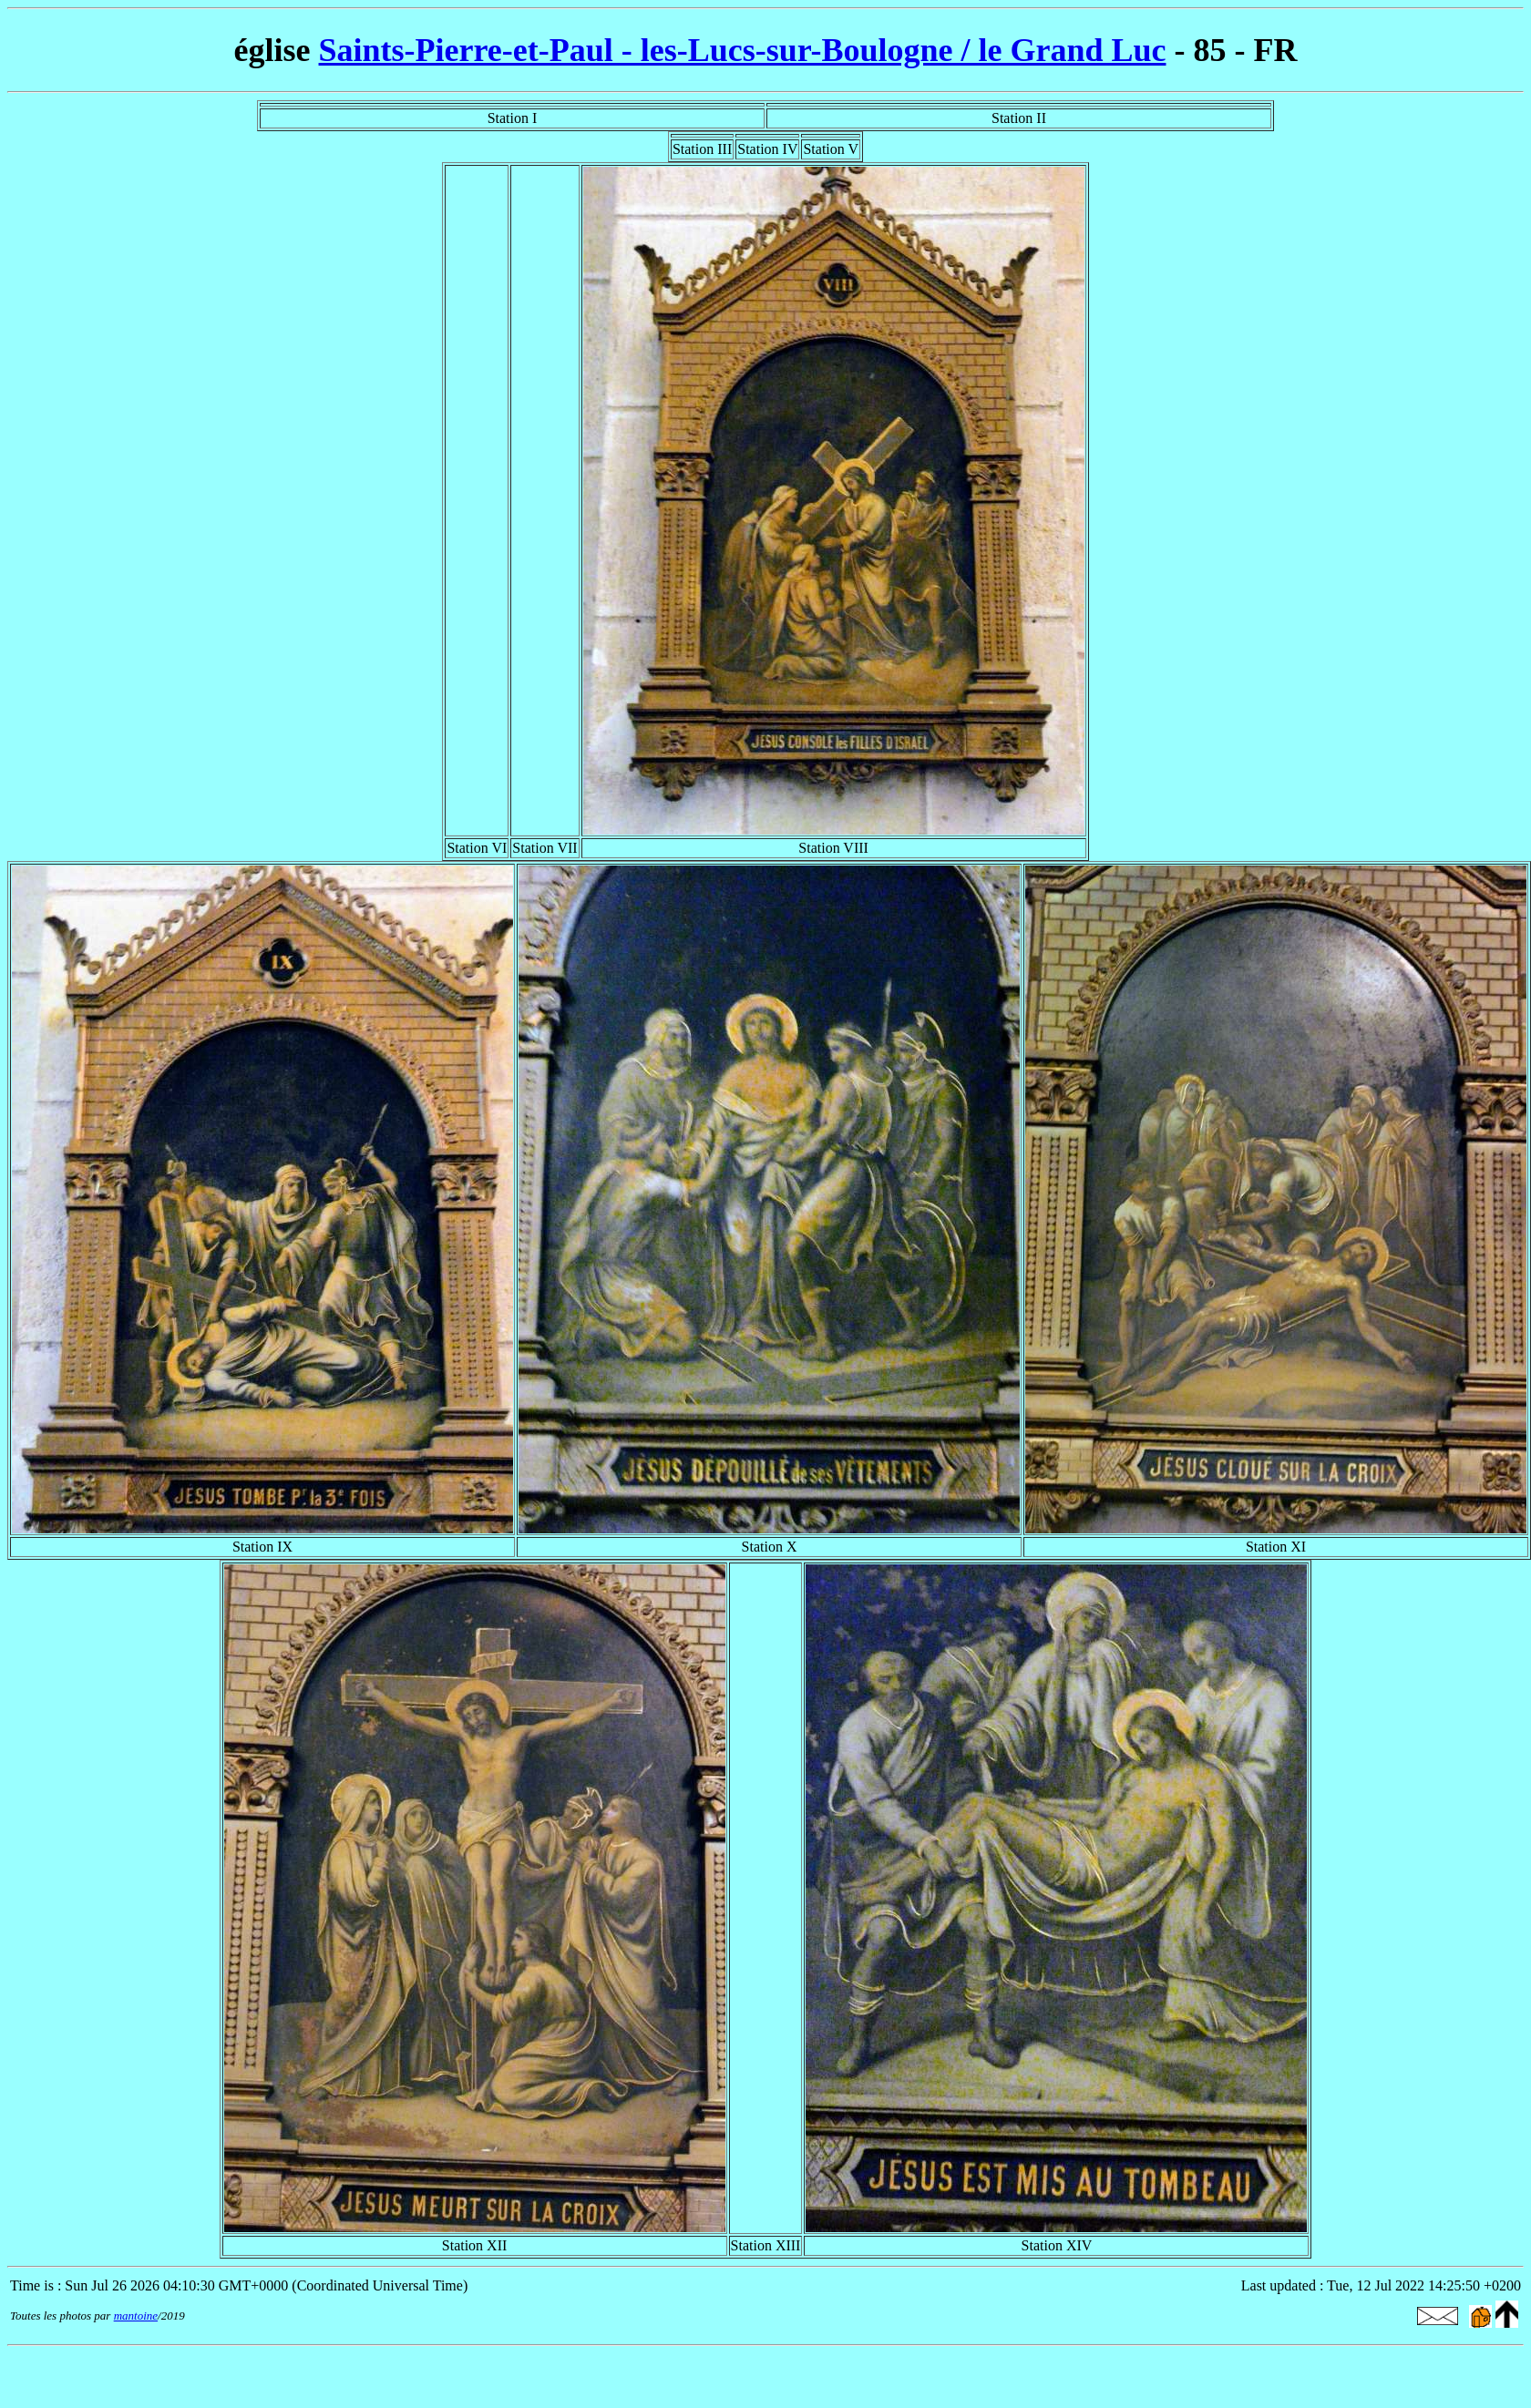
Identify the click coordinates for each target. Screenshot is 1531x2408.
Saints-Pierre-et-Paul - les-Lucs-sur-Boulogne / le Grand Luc (742, 50)
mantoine (136, 2315)
